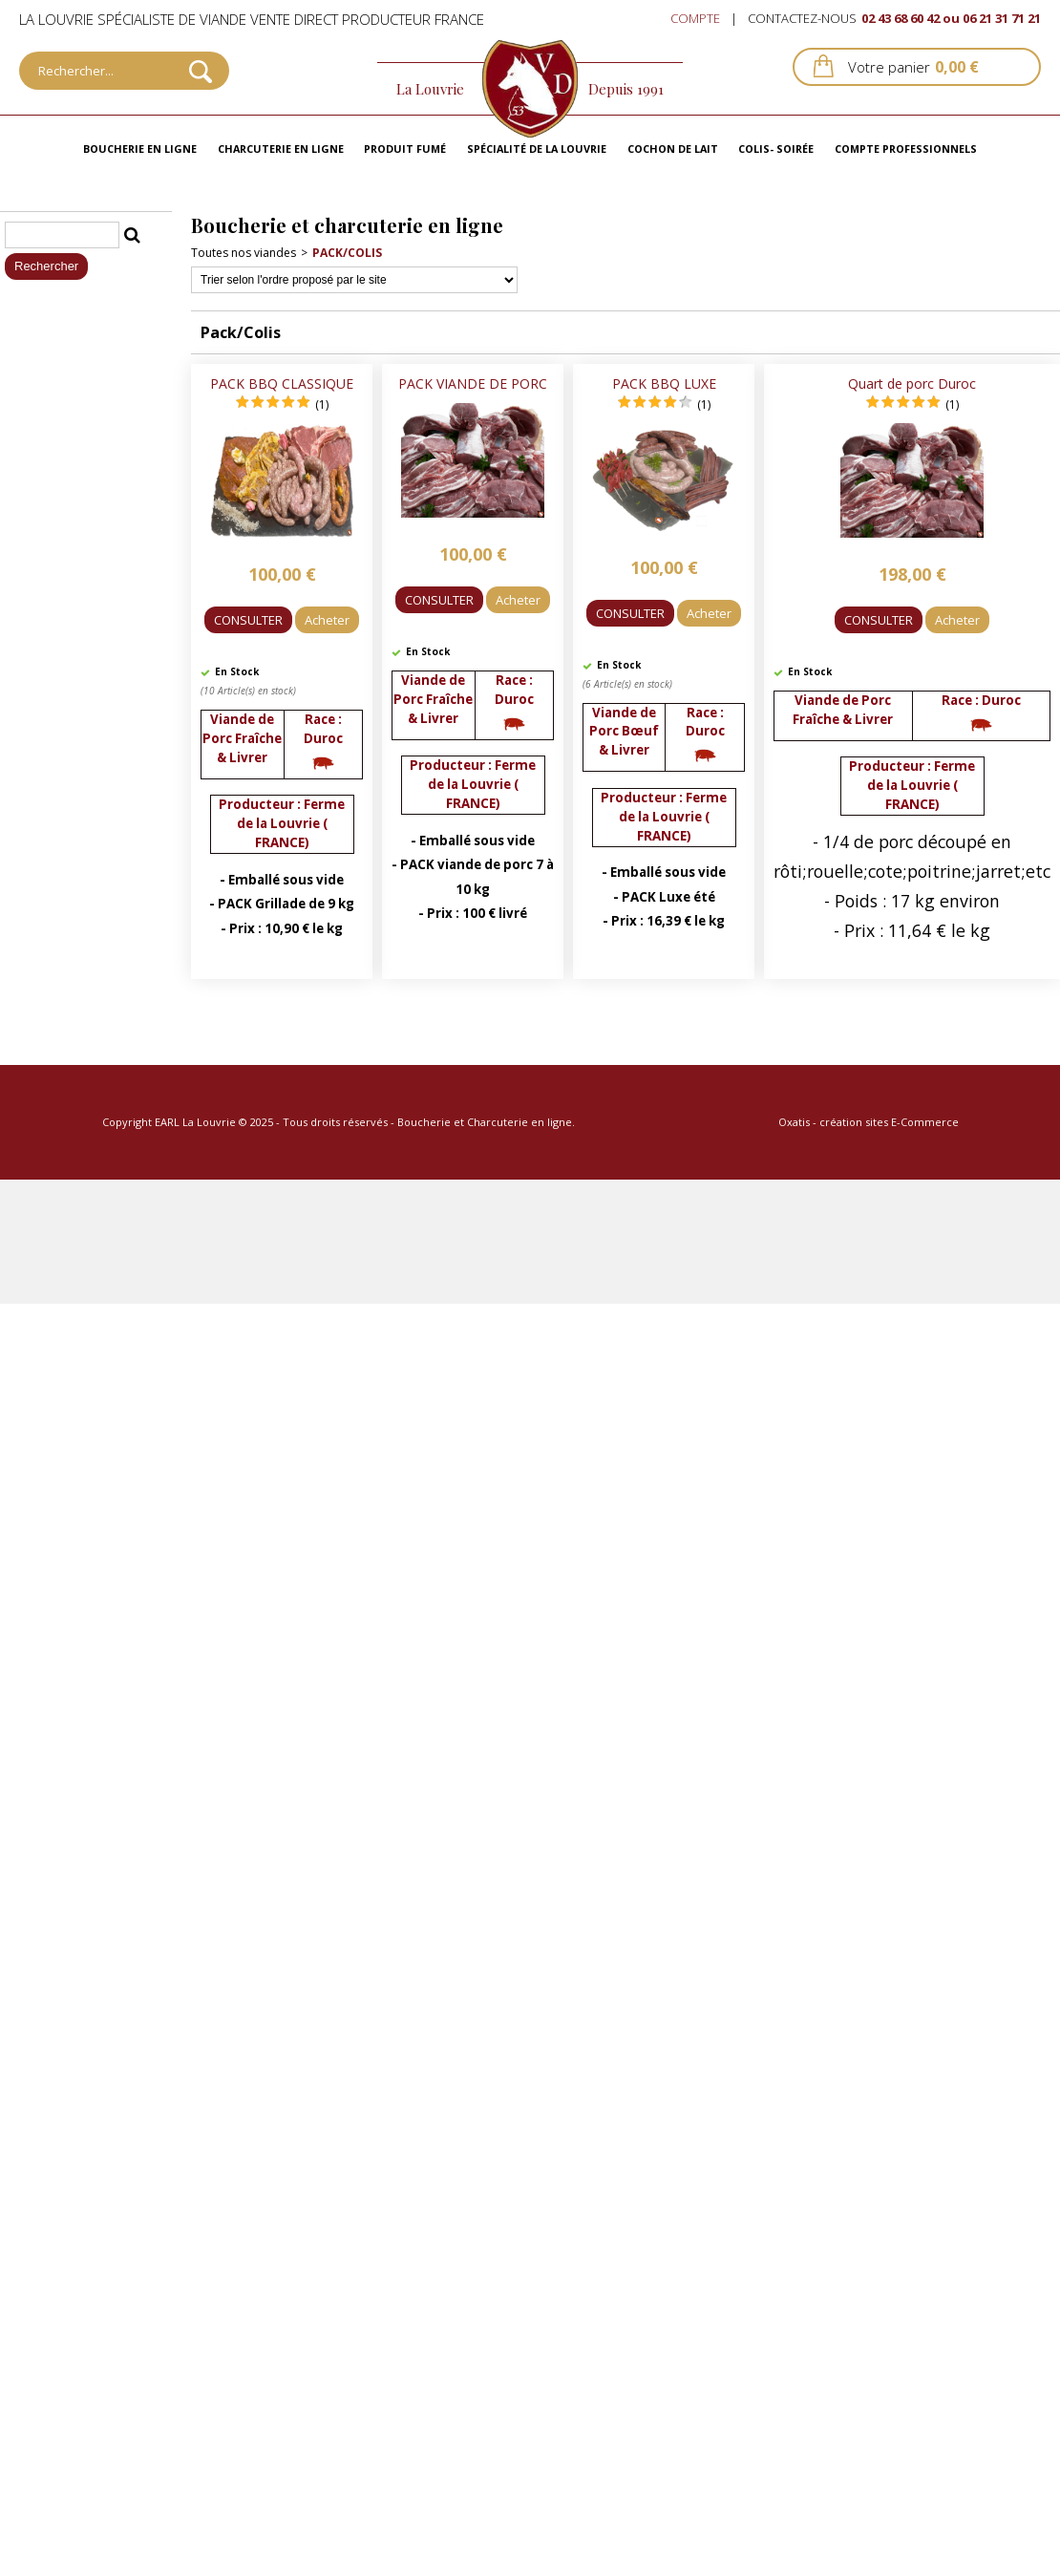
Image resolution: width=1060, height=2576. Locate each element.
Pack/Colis (347, 253)
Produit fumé (405, 148)
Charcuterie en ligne (281, 148)
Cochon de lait (672, 148)
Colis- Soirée (776, 148)
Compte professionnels (906, 148)
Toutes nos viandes (243, 253)
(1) (322, 404)
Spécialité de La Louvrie (536, 148)
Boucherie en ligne (140, 148)
